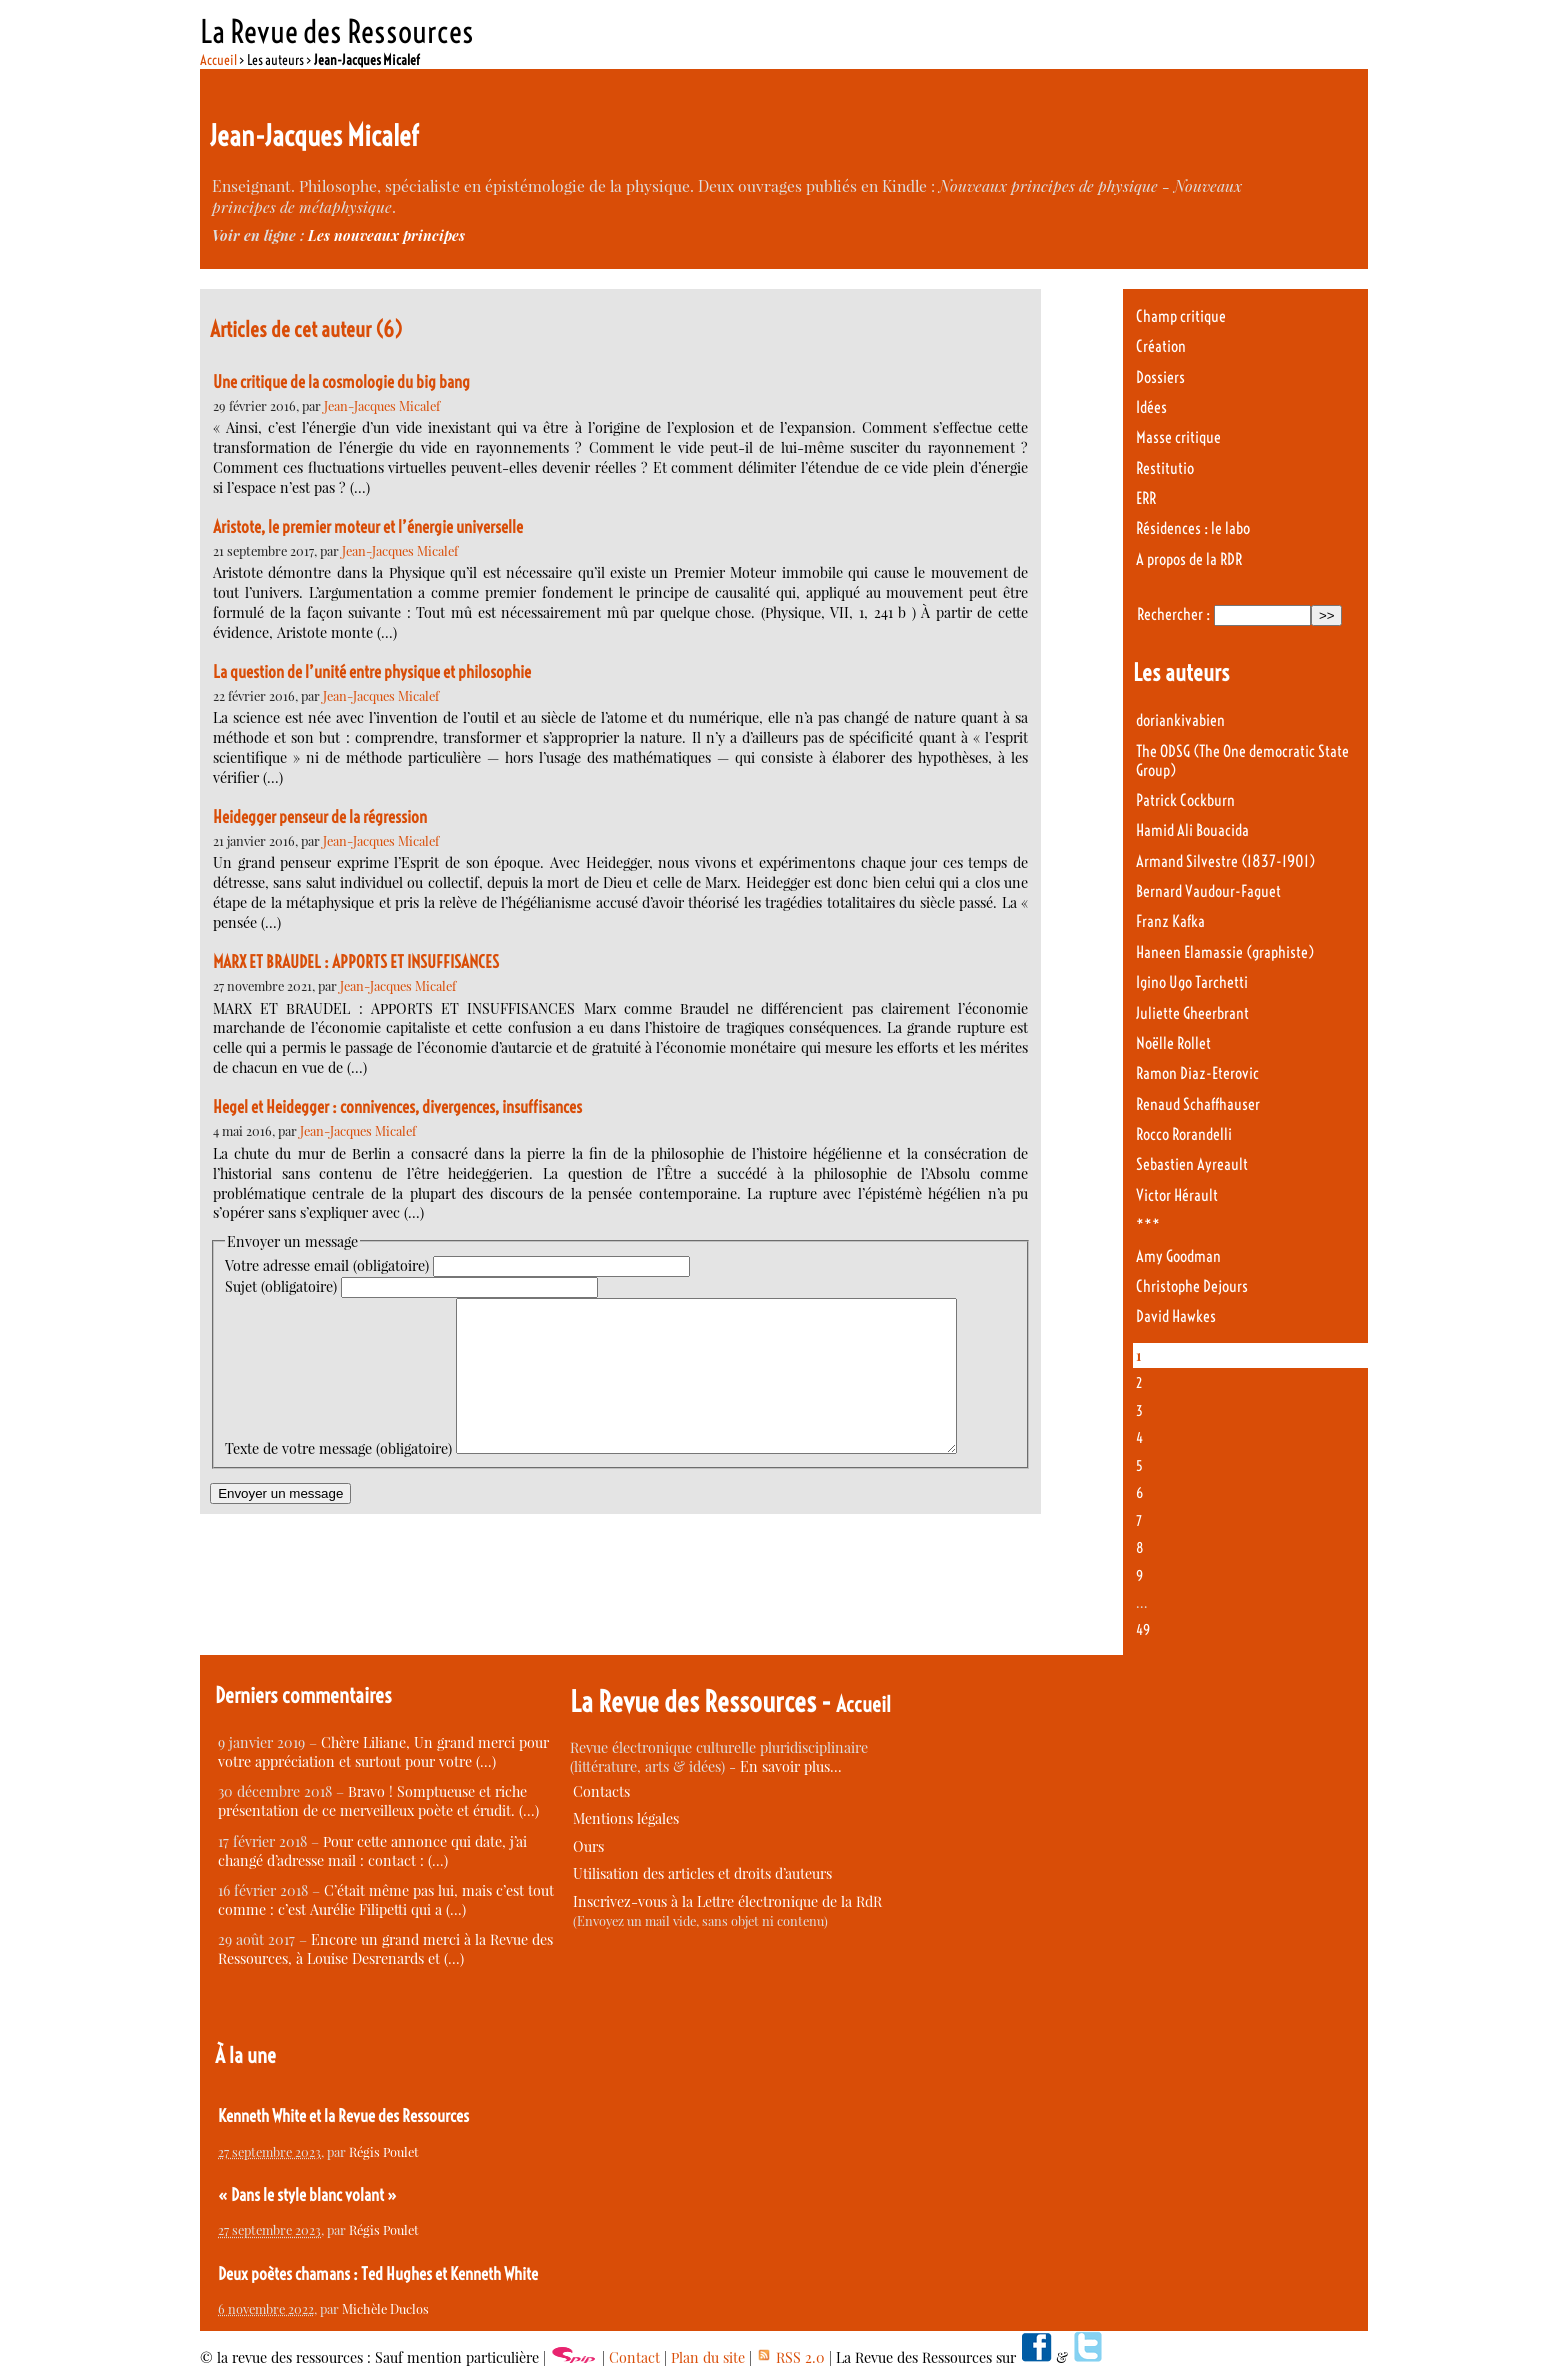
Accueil (218, 60)
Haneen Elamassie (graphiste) (1225, 952)
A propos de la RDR (1189, 559)
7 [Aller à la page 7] (1139, 1521)
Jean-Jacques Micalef (382, 405)
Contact (634, 2357)
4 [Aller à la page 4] (1139, 1438)
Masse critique (1178, 437)
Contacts (601, 1791)
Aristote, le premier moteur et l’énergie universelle (368, 527)
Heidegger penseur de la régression (320, 817)
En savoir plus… (791, 1766)
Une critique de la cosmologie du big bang (341, 382)
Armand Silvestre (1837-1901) (1225, 861)
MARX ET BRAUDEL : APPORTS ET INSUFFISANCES (356, 962)
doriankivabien (1180, 720)
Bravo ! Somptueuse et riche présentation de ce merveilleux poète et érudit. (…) (378, 1801)
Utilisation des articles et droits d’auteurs (702, 1873)
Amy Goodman (1178, 1256)
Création (1161, 346)
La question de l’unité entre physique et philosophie (372, 672)
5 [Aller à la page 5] (1139, 1466)
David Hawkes (1176, 1316)
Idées (1151, 407)
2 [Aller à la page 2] (1139, 1383)
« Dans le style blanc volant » (307, 2195)
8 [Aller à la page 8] (1140, 1548)
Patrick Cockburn (1185, 800)
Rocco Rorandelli (1184, 1134)
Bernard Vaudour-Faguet (1208, 891)
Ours (588, 1846)
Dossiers (1160, 377)
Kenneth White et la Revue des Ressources (343, 2116)
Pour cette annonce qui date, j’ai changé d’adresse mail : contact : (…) (372, 1851)
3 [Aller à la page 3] (1139, 1411)
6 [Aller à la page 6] (1139, 1493)
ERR (1146, 498)
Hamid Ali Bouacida (1192, 830)
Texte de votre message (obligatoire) (338, 1307)
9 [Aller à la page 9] (1139, 1576)
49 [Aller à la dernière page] (1143, 1630)
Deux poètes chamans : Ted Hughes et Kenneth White (378, 2274)
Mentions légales (626, 1818)
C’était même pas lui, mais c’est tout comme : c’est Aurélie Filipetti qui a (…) (386, 1900)
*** (1148, 1225)
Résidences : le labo (1193, 528)
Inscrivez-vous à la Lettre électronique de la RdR (727, 1901)
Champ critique (1181, 316)
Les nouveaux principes (386, 235)
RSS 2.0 (790, 2357)
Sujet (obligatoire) (281, 1286)
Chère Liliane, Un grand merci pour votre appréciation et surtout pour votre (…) (383, 1752)
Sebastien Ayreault (1192, 1164)
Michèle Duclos (385, 2308)
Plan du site (708, 2357)
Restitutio (1165, 468)
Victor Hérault (1177, 1195)
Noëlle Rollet (1173, 1043)
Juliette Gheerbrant (1192, 1013)
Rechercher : (1173, 614)
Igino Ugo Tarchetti (1192, 982)
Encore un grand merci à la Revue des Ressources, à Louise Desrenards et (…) (385, 1949)
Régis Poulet (384, 2151)
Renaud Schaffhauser (1198, 1104)
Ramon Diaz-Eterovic (1197, 1073)
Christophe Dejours (1192, 1286)
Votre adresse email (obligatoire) (327, 1265)
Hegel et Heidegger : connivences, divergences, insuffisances (397, 1107)
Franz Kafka (1170, 921)
